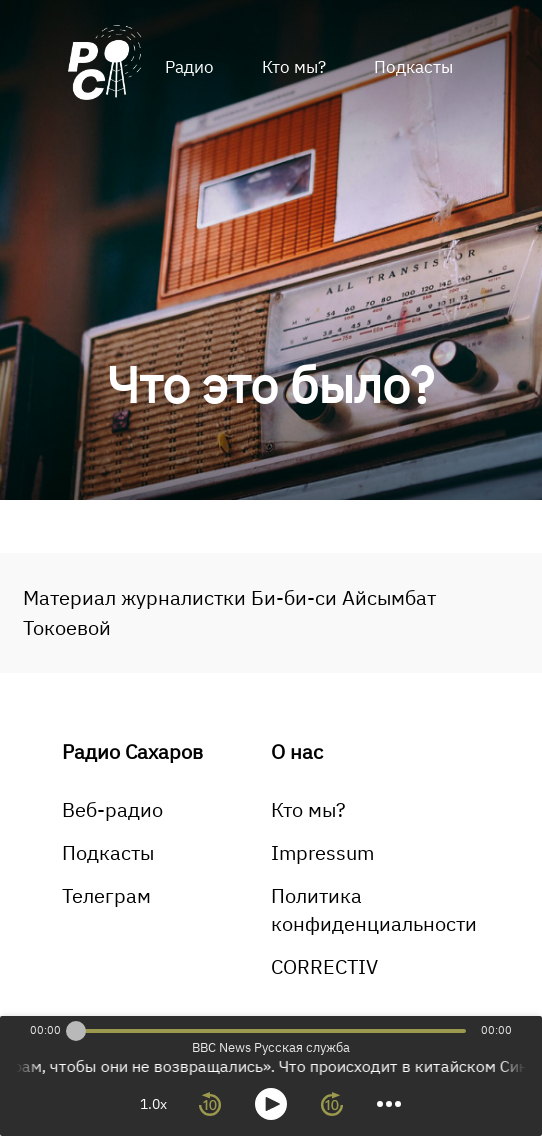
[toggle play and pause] (271, 1104)
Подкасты (413, 67)
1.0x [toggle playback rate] (153, 1104)
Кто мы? (294, 67)
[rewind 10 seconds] (210, 1104)
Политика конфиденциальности (374, 909)
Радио (189, 67)
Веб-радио (112, 809)
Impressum (322, 852)
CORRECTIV (324, 966)
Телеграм (106, 895)
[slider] (76, 1031)
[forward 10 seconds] (332, 1104)
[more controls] (389, 1104)
